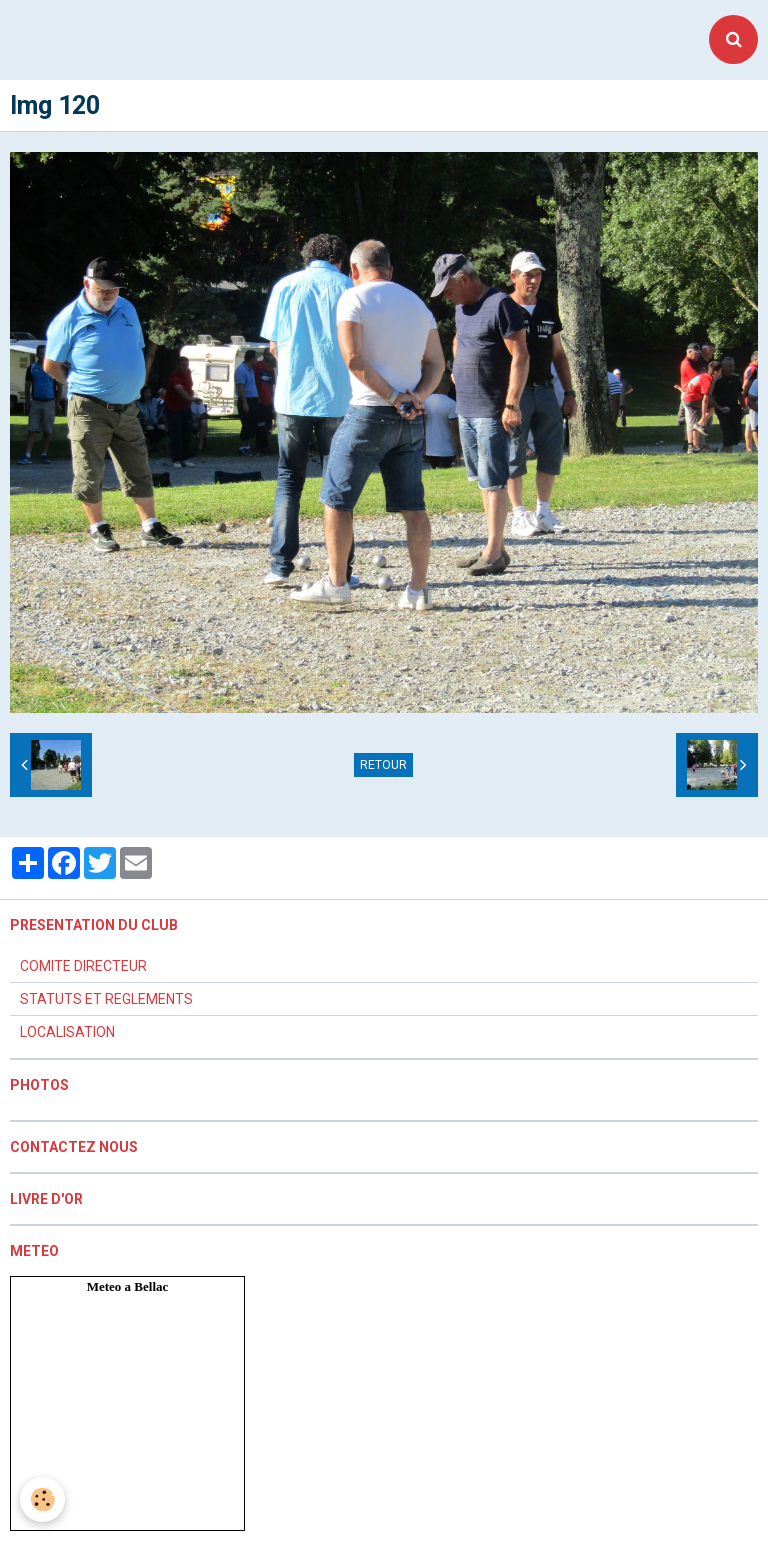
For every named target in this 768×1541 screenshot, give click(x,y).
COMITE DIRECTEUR (83, 966)
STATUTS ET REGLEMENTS (106, 999)
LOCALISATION (67, 1032)
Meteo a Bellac (128, 1286)
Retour (383, 765)
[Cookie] (42, 1499)
